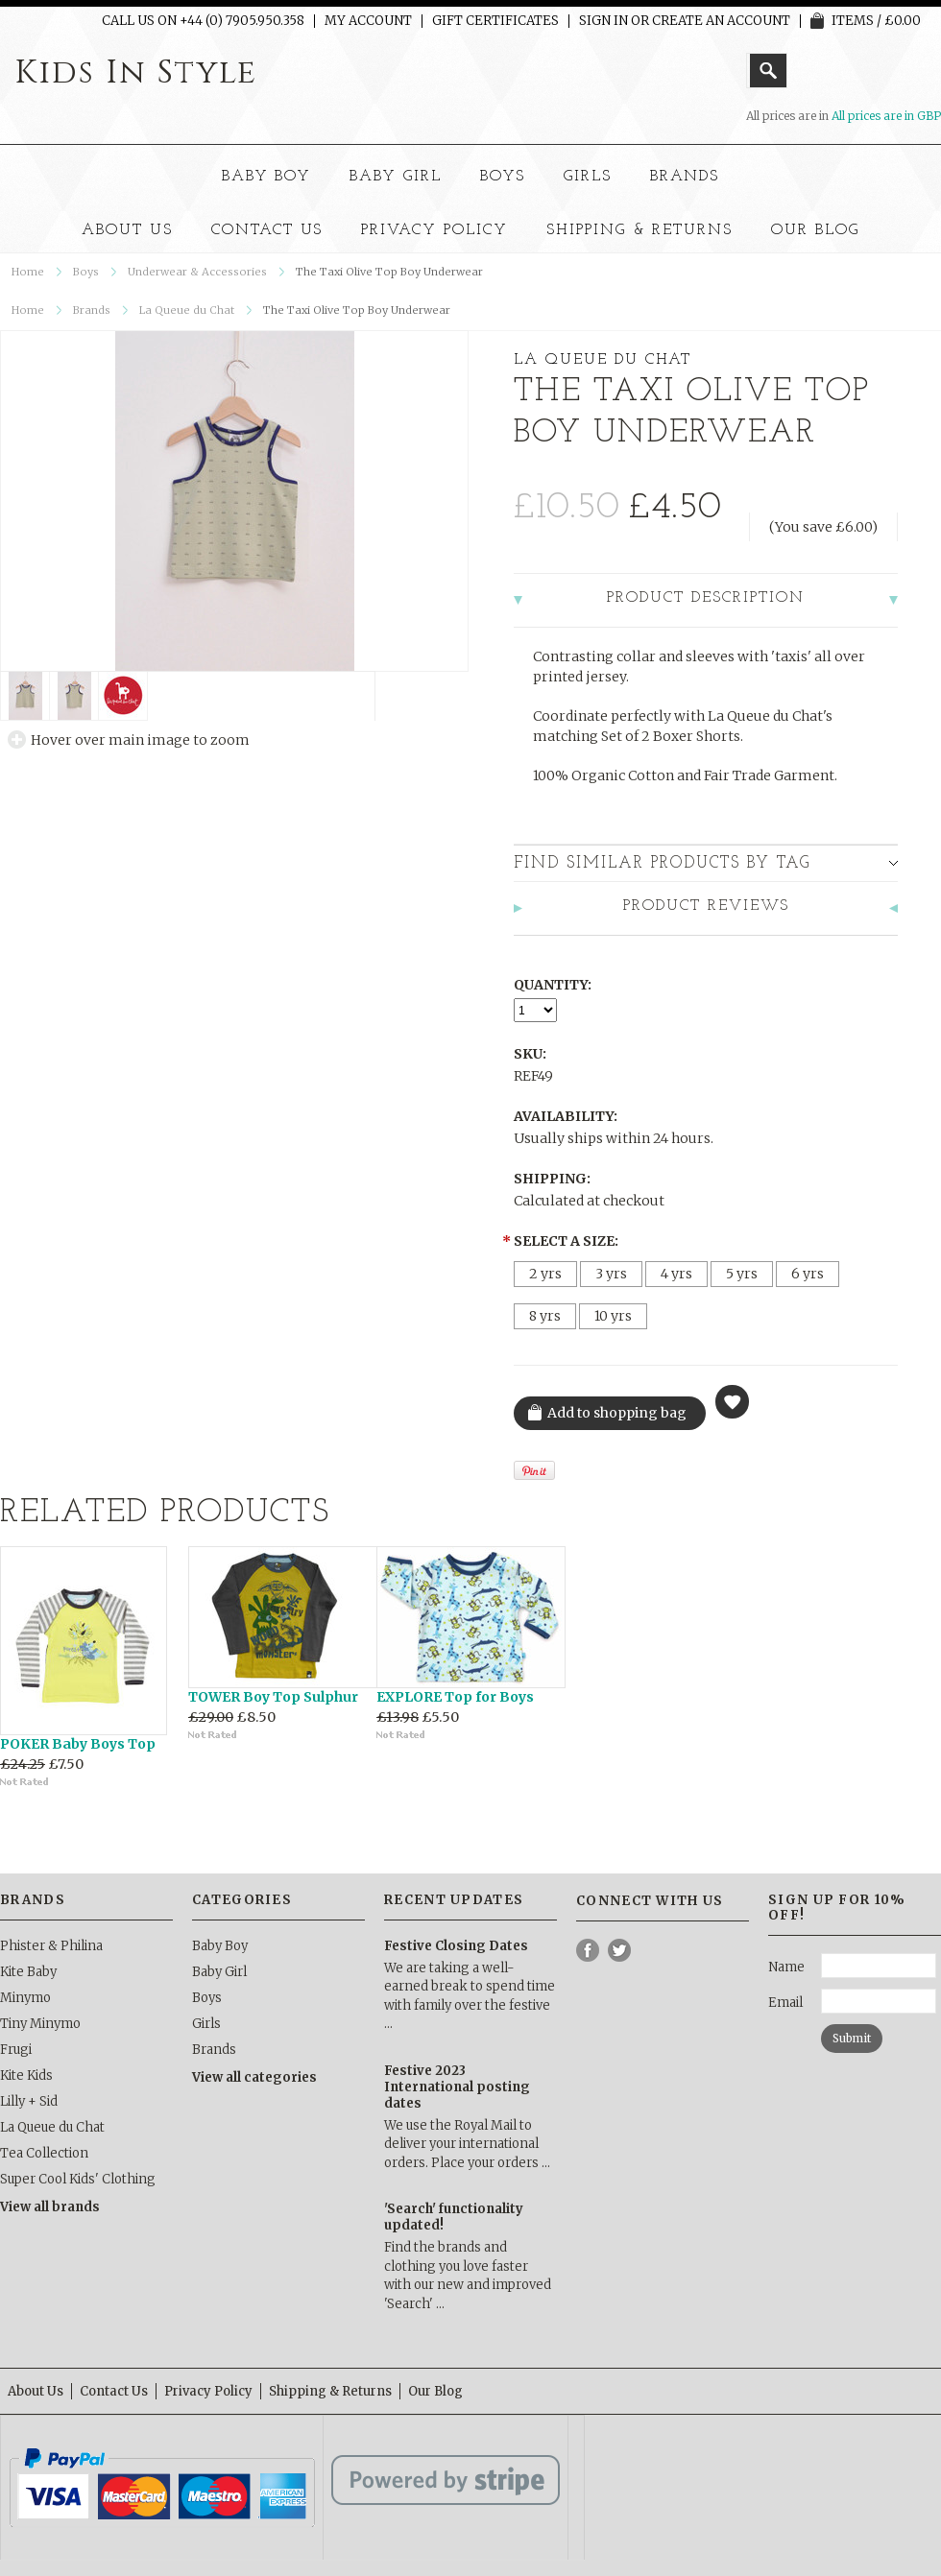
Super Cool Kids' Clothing (78, 2179)
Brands (685, 176)
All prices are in (886, 115)
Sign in (603, 21)
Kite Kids (26, 2075)
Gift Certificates (495, 21)
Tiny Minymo (40, 2023)
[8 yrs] (545, 1316)
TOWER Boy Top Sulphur (273, 1696)
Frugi (16, 2049)
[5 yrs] (742, 1274)
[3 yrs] (611, 1274)
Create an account (721, 21)
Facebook (588, 1951)
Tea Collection (44, 2153)
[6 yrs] (807, 1274)
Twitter (620, 1951)
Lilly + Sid (29, 2101)
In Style (135, 73)
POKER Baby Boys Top (78, 1744)
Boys (502, 176)
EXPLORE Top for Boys (455, 1696)
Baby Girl (396, 176)
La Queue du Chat (186, 310)
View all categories (254, 2077)
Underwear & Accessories (197, 271)
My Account (368, 21)
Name (786, 1967)
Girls (588, 176)
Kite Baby (28, 1972)
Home (28, 271)
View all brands (50, 2207)
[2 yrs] (545, 1274)
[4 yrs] (676, 1274)
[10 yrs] (613, 1316)
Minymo (25, 1998)
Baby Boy (267, 176)
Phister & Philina (51, 1946)
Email (785, 2002)
